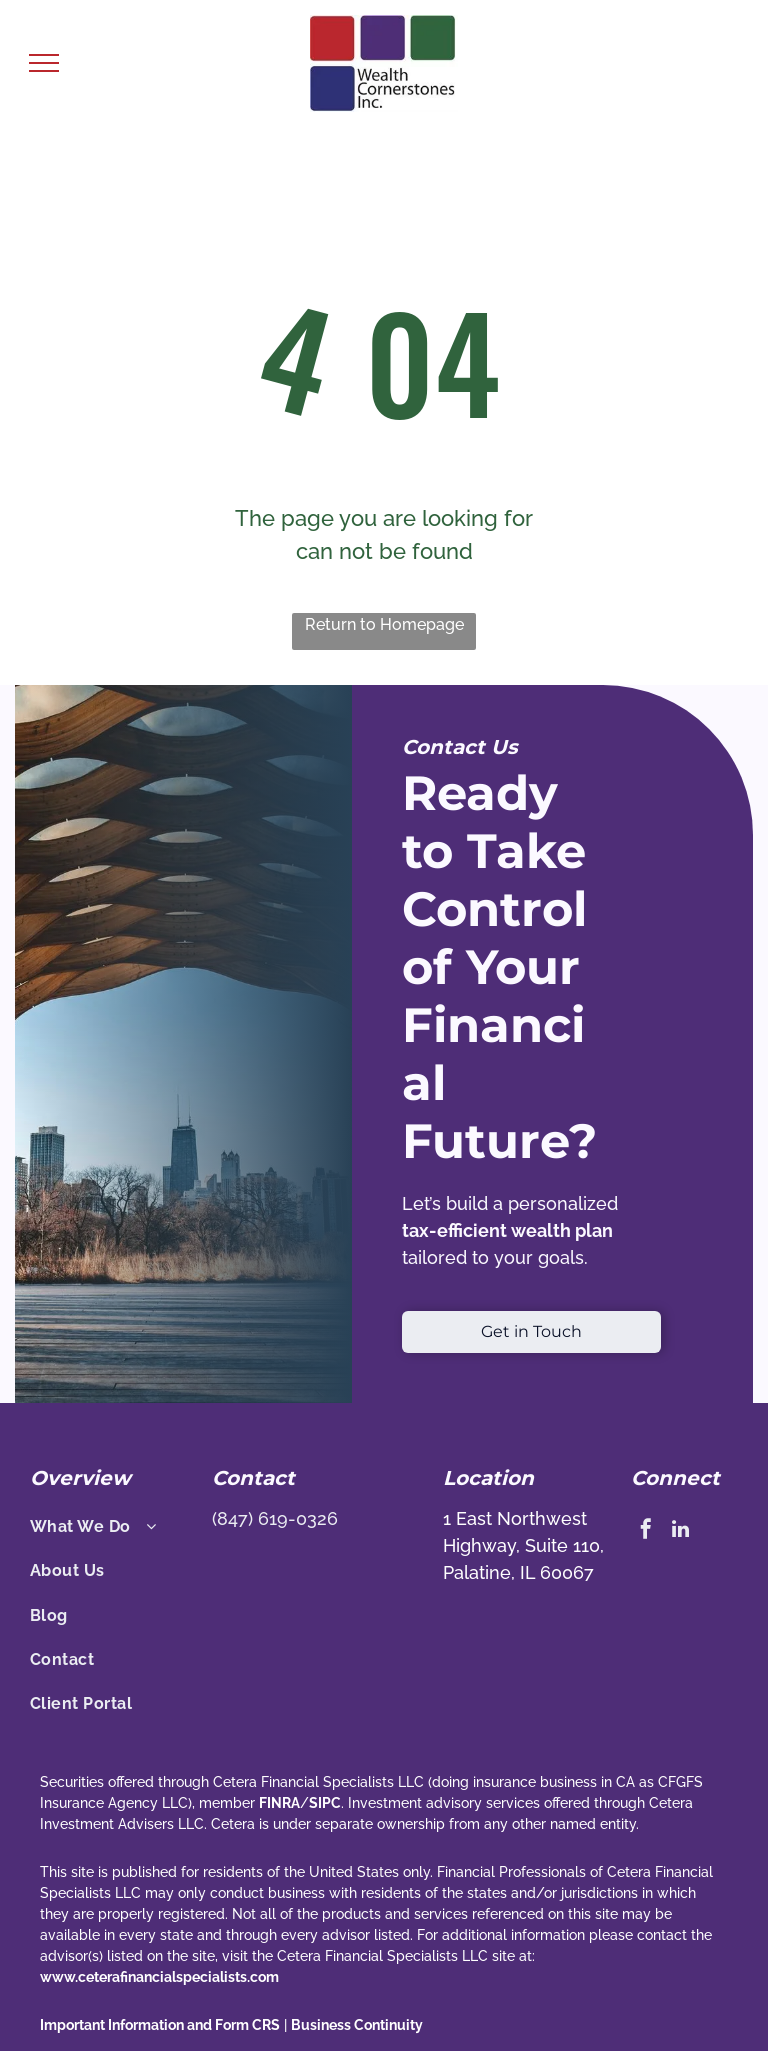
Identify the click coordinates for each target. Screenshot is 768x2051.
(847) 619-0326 (275, 1518)
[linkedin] (681, 1531)
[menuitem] (113, 1527)
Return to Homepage (384, 624)
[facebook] (646, 1531)
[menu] (44, 63)
